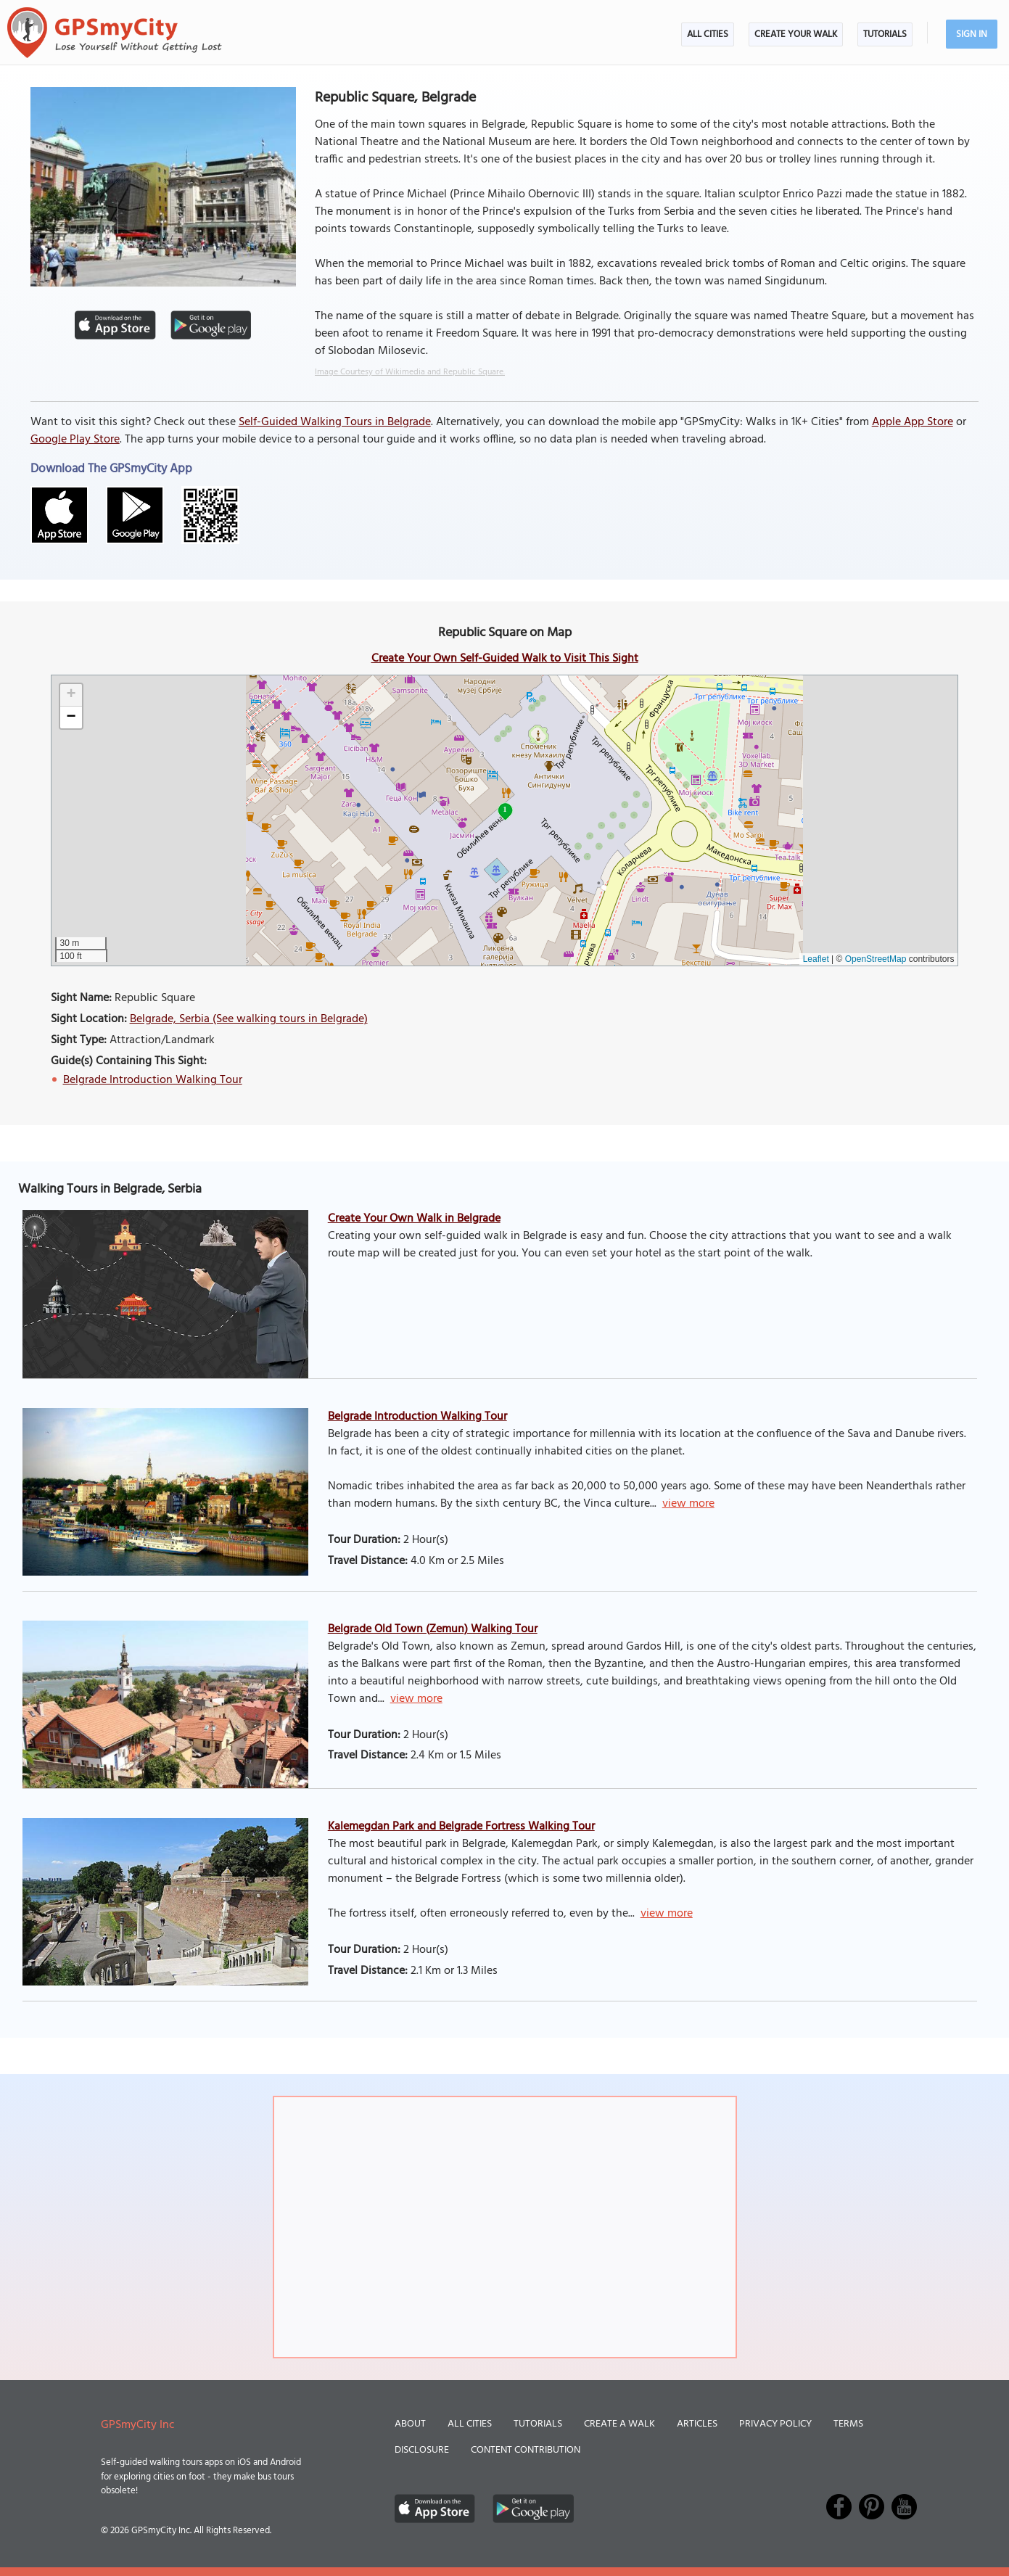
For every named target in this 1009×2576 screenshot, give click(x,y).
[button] (71, 695)
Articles (697, 2424)
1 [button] (505, 809)
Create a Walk (619, 2424)
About (410, 2424)
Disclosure (422, 2450)
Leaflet (816, 959)
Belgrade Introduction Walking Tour (152, 1080)
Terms (848, 2424)
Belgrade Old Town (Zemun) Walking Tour (433, 1629)
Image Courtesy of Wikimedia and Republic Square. (410, 372)
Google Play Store (75, 439)
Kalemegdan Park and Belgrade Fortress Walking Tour (461, 1826)
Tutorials (885, 34)
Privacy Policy (775, 2424)
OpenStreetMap (876, 959)
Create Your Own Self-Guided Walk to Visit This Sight (504, 658)
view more (688, 1503)
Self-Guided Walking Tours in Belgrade (335, 422)
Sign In (971, 34)
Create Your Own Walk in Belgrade (414, 1218)
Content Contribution (525, 2450)
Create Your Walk (795, 34)
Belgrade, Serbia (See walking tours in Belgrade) (249, 1019)
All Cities (707, 34)
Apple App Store (912, 422)
